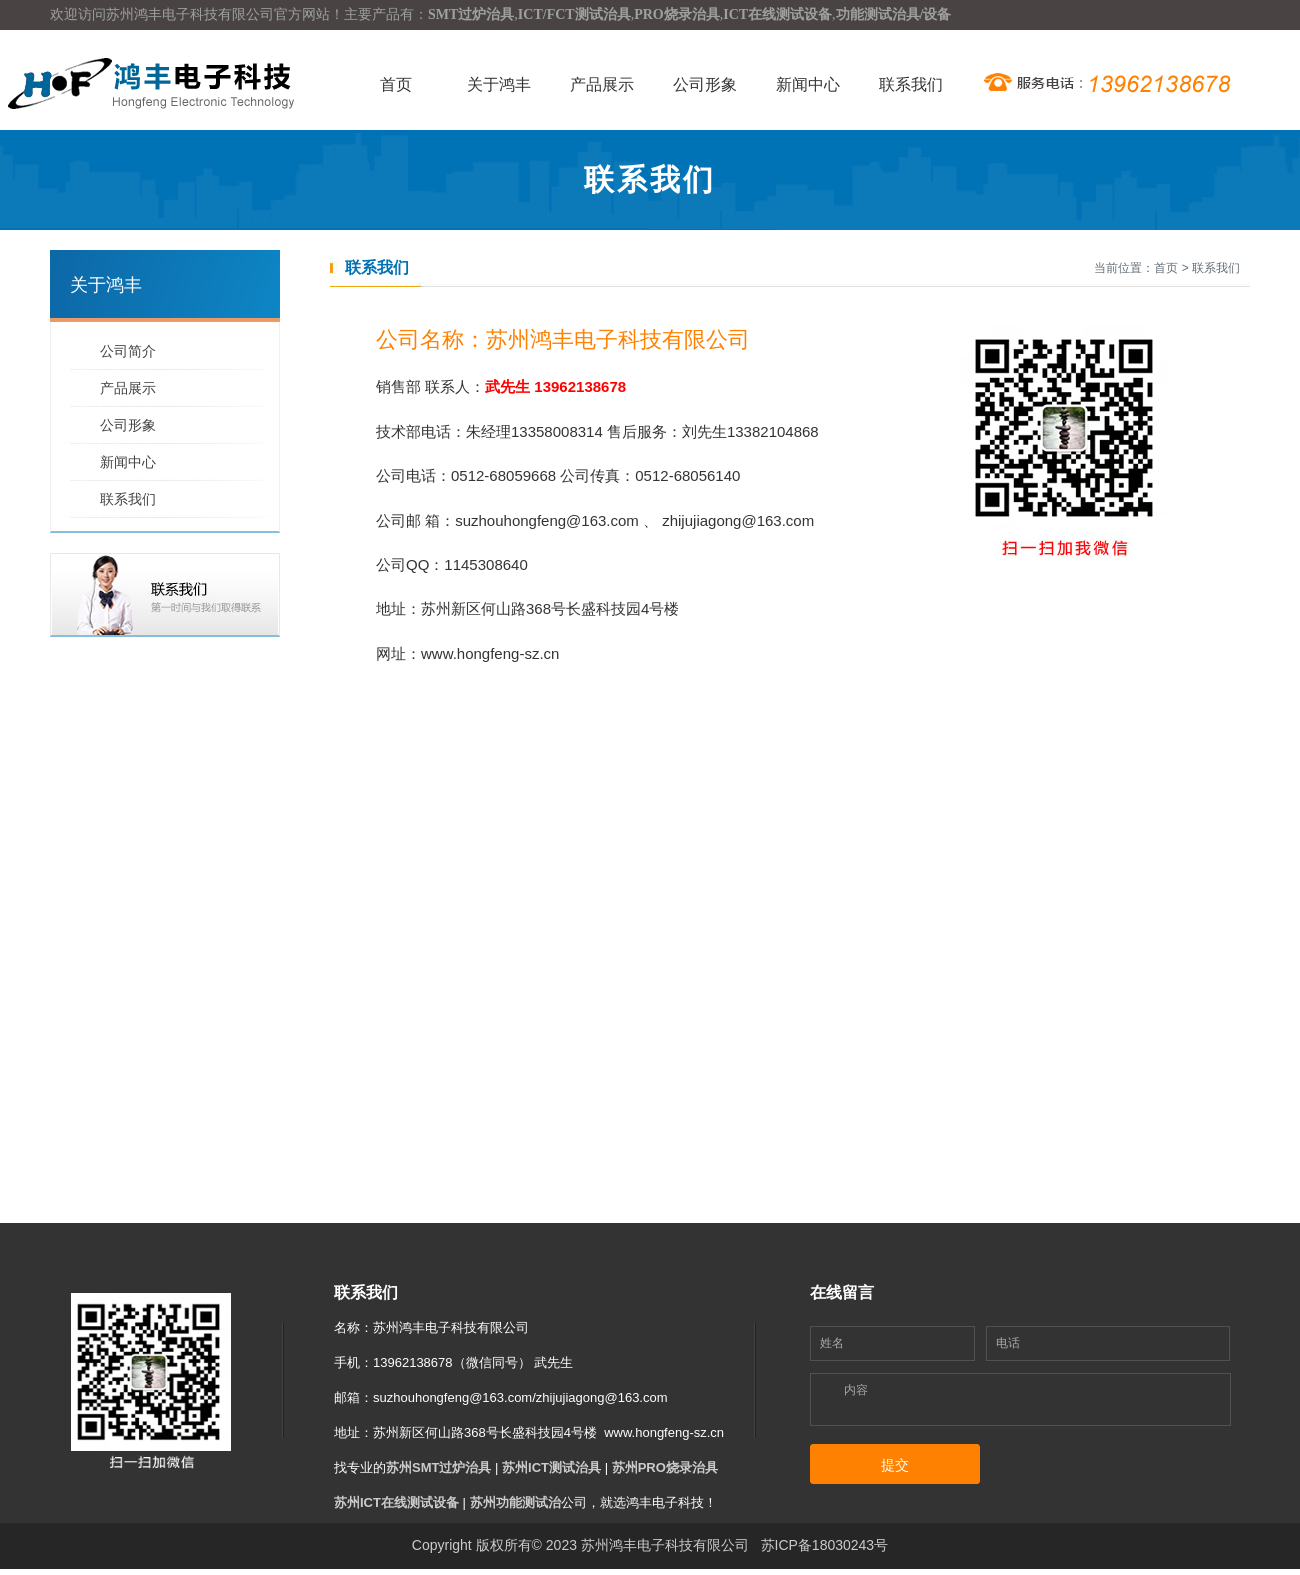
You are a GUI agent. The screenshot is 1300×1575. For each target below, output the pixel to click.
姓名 (832, 1343)
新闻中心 (808, 84)
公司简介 (128, 351)
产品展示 (602, 84)
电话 (1008, 1343)
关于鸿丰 (499, 84)
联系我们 (911, 84)
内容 (856, 1390)
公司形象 (705, 84)
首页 (396, 84)
